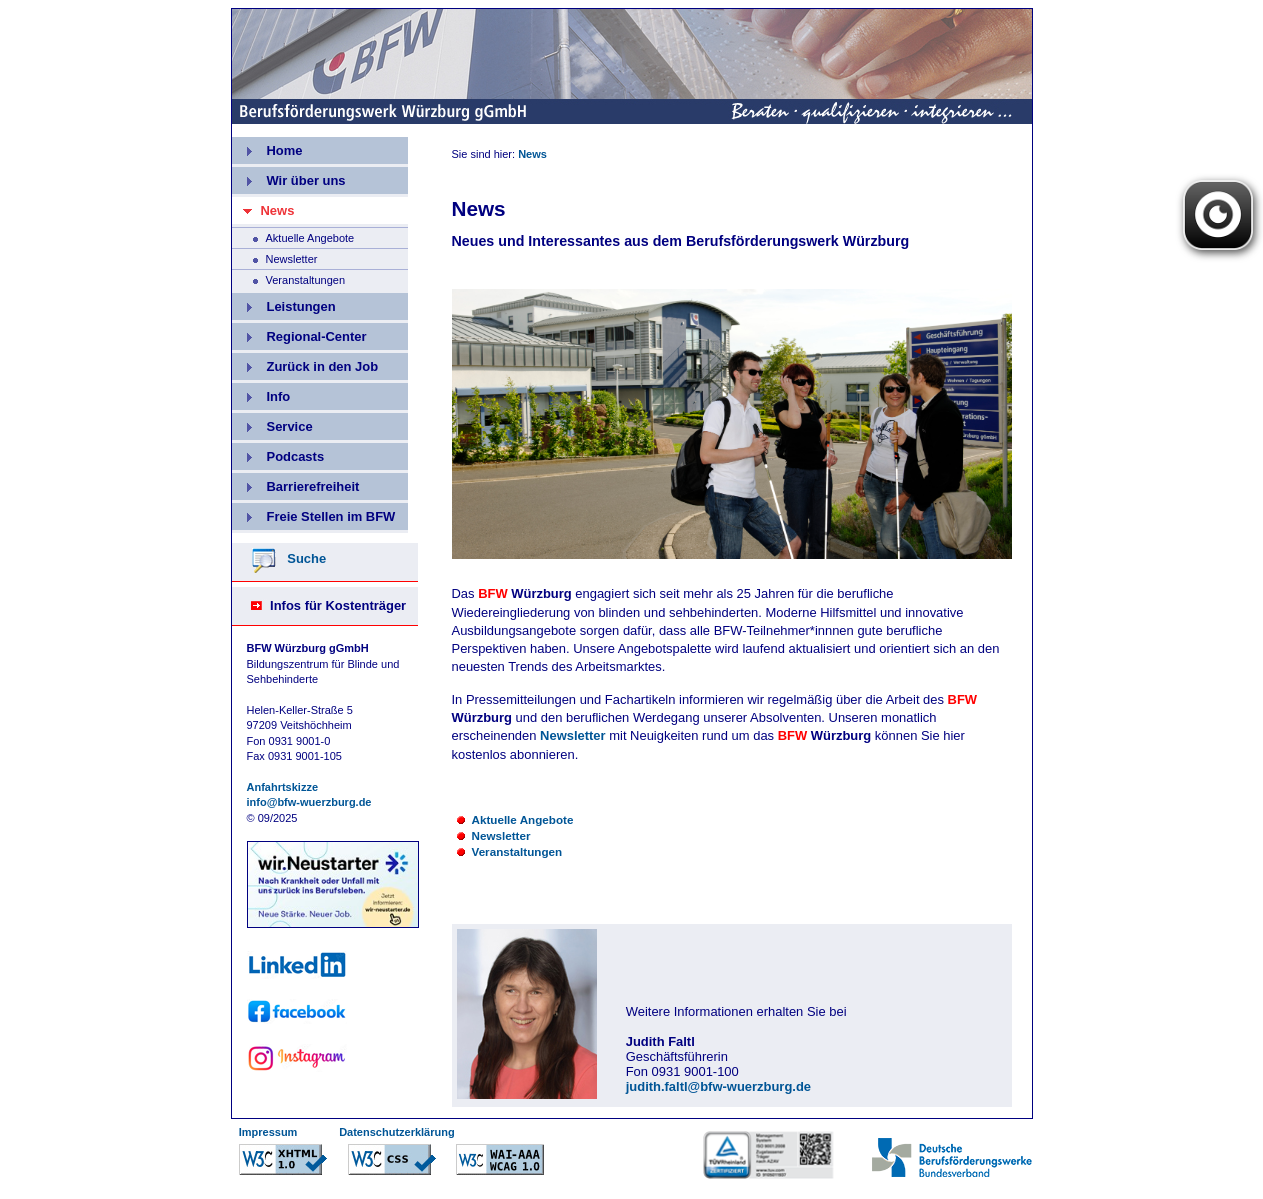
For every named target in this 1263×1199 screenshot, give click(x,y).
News (532, 154)
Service (272, 423)
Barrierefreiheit (296, 483)
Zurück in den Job (305, 363)
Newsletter (275, 257)
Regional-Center (299, 333)
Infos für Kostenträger (338, 605)
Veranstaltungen (289, 278)
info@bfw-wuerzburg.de (309, 802)
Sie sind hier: (485, 154)
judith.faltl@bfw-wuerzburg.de (718, 1086)
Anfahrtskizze (283, 787)
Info (261, 393)
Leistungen (284, 303)
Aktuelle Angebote (293, 236)
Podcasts (278, 453)
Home (267, 147)
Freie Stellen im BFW (314, 513)
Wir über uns (289, 177)
